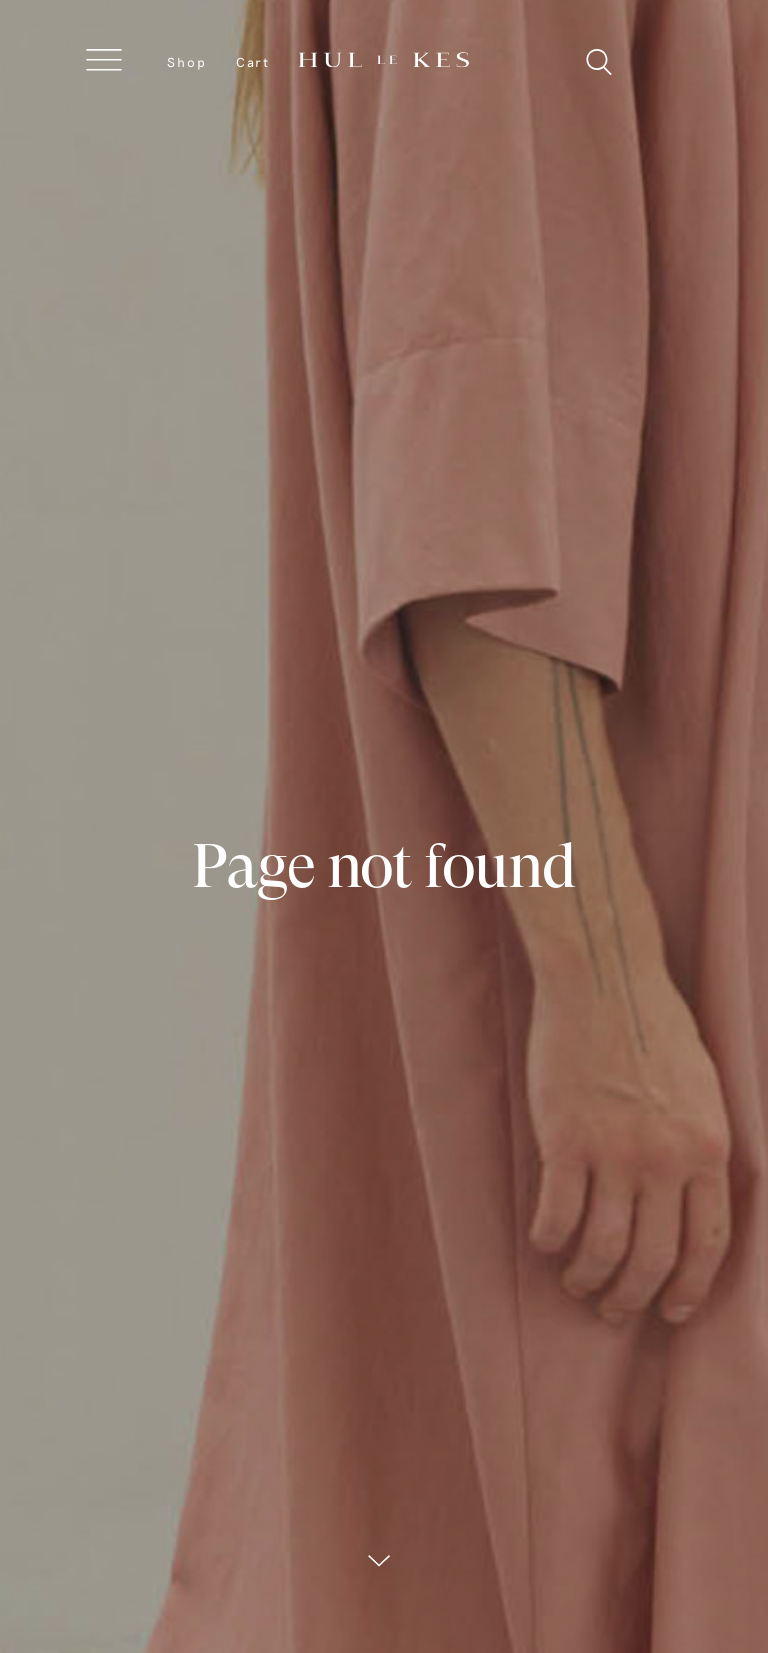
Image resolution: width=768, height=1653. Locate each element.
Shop (187, 62)
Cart (253, 62)
